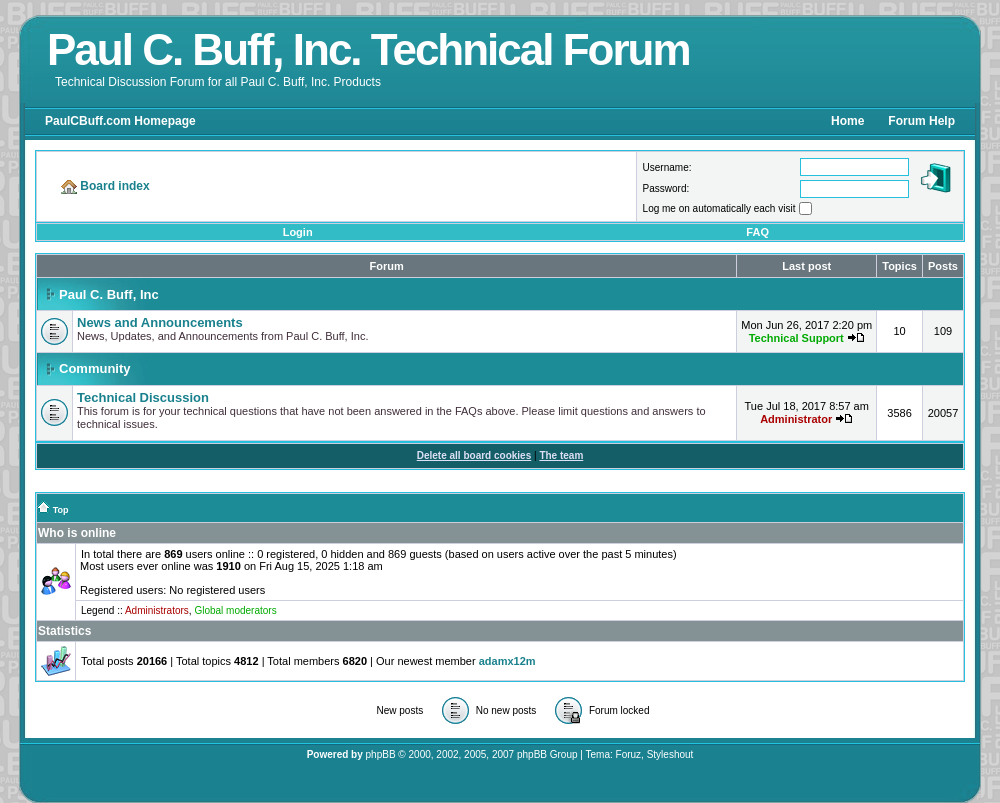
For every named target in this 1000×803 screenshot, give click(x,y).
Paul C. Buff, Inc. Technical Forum (368, 49)
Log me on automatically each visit (719, 208)
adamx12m (507, 661)
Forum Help (921, 121)
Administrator (796, 419)
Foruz (629, 754)
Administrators (157, 610)
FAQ (757, 232)
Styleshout (670, 754)
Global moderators (235, 610)
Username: (667, 167)
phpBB (381, 754)
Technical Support (796, 338)
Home (847, 121)
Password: (666, 188)
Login (298, 232)
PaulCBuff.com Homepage (120, 121)
